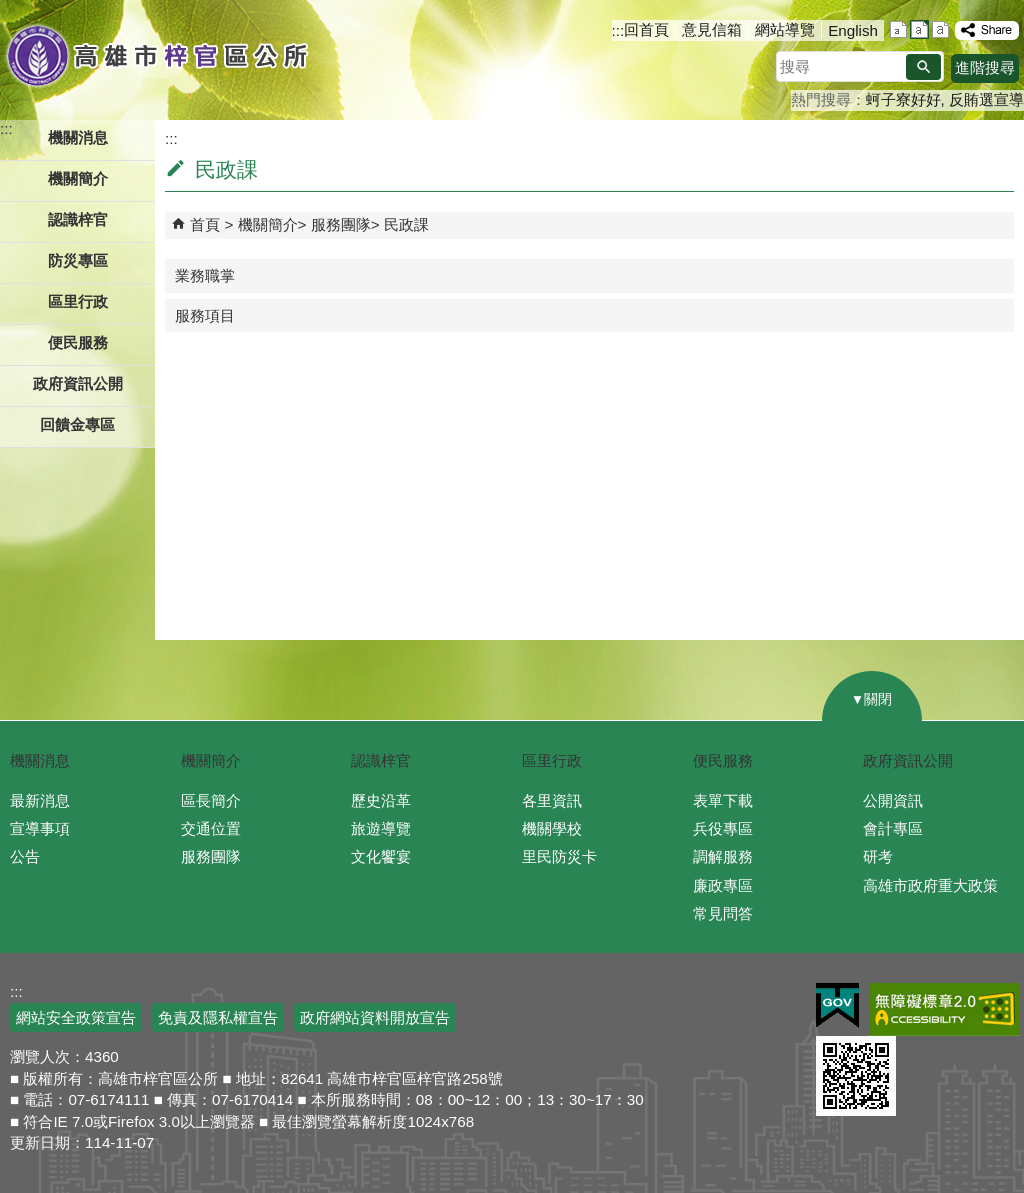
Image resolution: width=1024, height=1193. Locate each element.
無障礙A (944, 1009)
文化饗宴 (381, 856)
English (853, 30)
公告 (25, 856)
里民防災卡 (559, 856)
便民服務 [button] (78, 342)
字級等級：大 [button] (940, 29)
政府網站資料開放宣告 (375, 1017)
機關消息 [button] (78, 137)
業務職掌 (205, 275)
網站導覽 (785, 29)
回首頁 (646, 29)
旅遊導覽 (381, 828)
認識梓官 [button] (78, 219)
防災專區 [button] (78, 260)
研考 (878, 856)
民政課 (406, 224)
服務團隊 (341, 224)
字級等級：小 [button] (898, 29)
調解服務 (723, 856)
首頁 (205, 224)
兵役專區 (723, 828)
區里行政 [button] (78, 301)
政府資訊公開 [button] (78, 383)
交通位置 (211, 828)
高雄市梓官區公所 (157, 55)
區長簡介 (211, 800)
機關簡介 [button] (78, 178)
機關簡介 (268, 224)
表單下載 (723, 800)
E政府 (837, 1005)
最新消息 (40, 800)
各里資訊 (552, 800)
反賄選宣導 (986, 99)
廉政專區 (723, 885)
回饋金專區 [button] (77, 424)
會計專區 (893, 828)
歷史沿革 (381, 800)
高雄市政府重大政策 (930, 885)
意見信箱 (712, 29)
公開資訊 (893, 800)
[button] (923, 67)
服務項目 (205, 315)
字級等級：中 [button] (919, 29)
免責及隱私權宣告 (218, 1017)
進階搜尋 (985, 67)
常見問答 (723, 913)
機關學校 (552, 828)
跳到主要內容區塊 (10, 10)
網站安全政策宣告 (76, 1017)
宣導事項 (40, 828)
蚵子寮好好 (903, 99)
